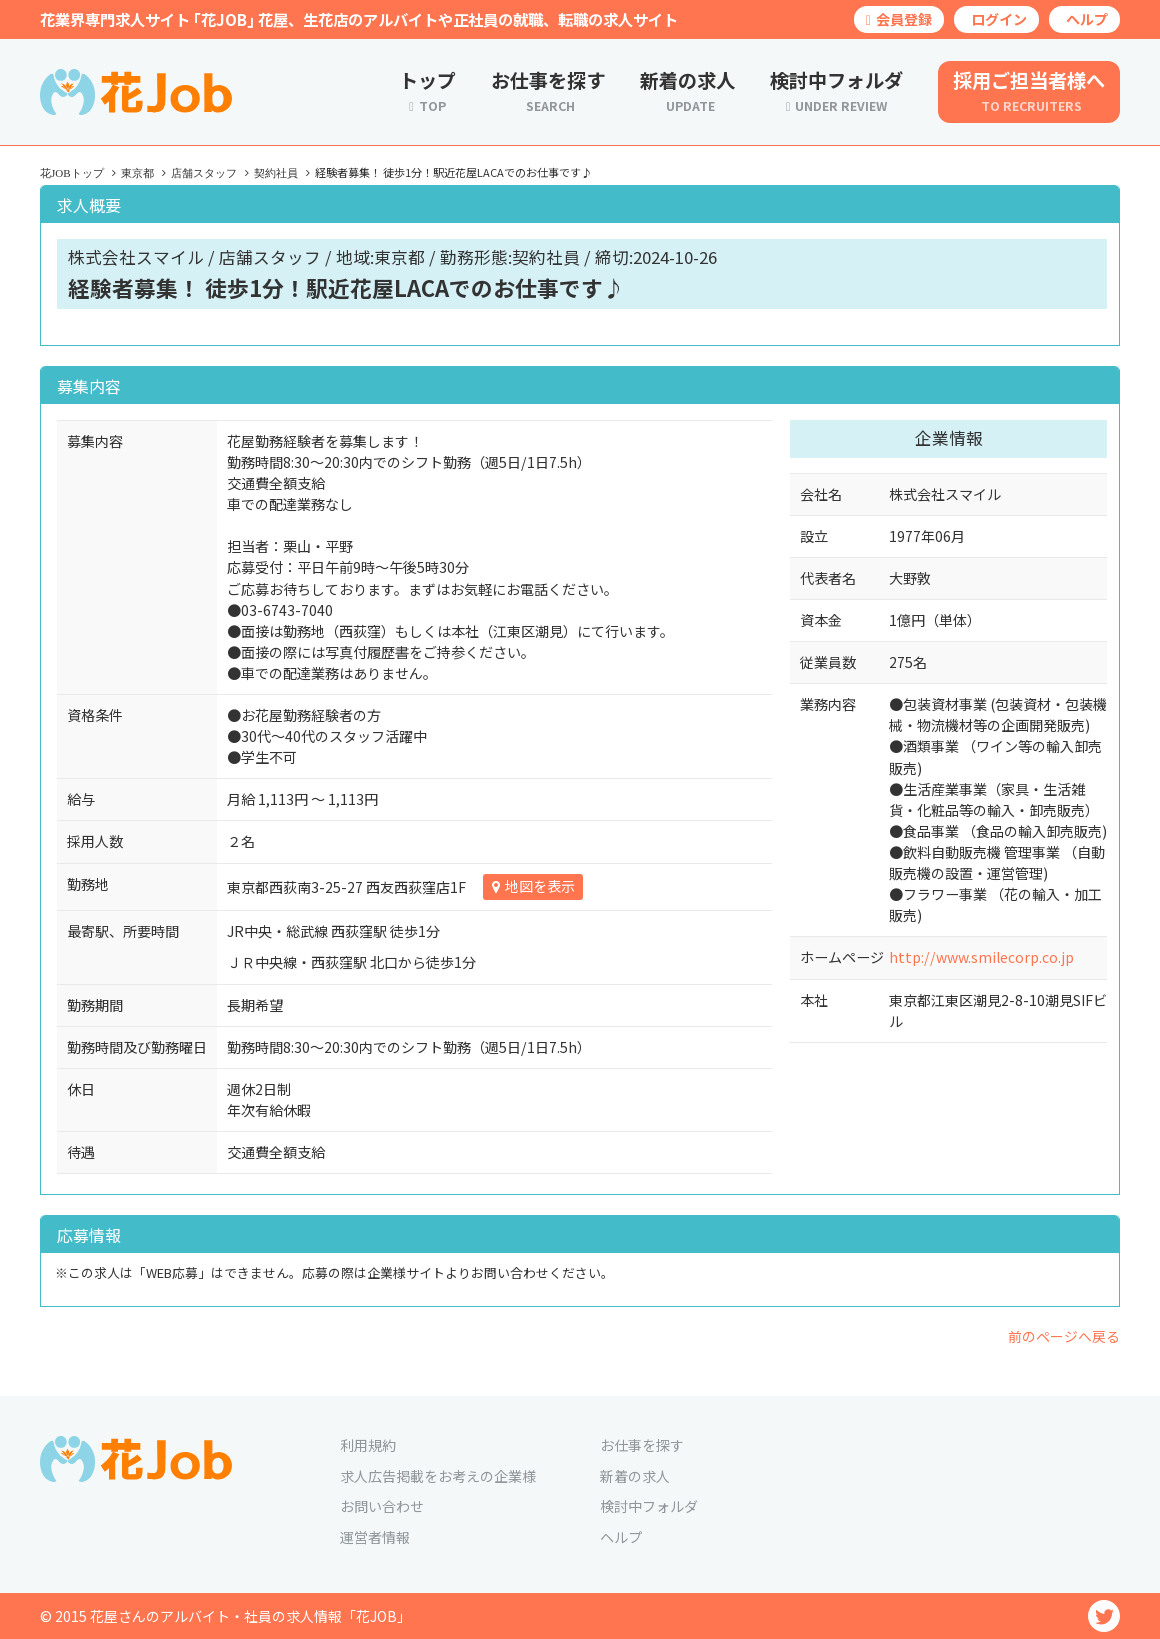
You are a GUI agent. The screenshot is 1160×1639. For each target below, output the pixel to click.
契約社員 (276, 173)
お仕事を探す (642, 1445)
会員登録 (899, 19)
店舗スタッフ (204, 173)
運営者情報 (375, 1537)
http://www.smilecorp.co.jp (981, 957)
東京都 (137, 173)
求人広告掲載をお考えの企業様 (438, 1476)
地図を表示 (540, 886)
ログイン (999, 19)
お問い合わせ (382, 1506)
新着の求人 (635, 1476)
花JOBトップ (72, 173)
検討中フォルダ (649, 1506)
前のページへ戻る (1064, 1336)
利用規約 (368, 1445)
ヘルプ (1087, 19)
